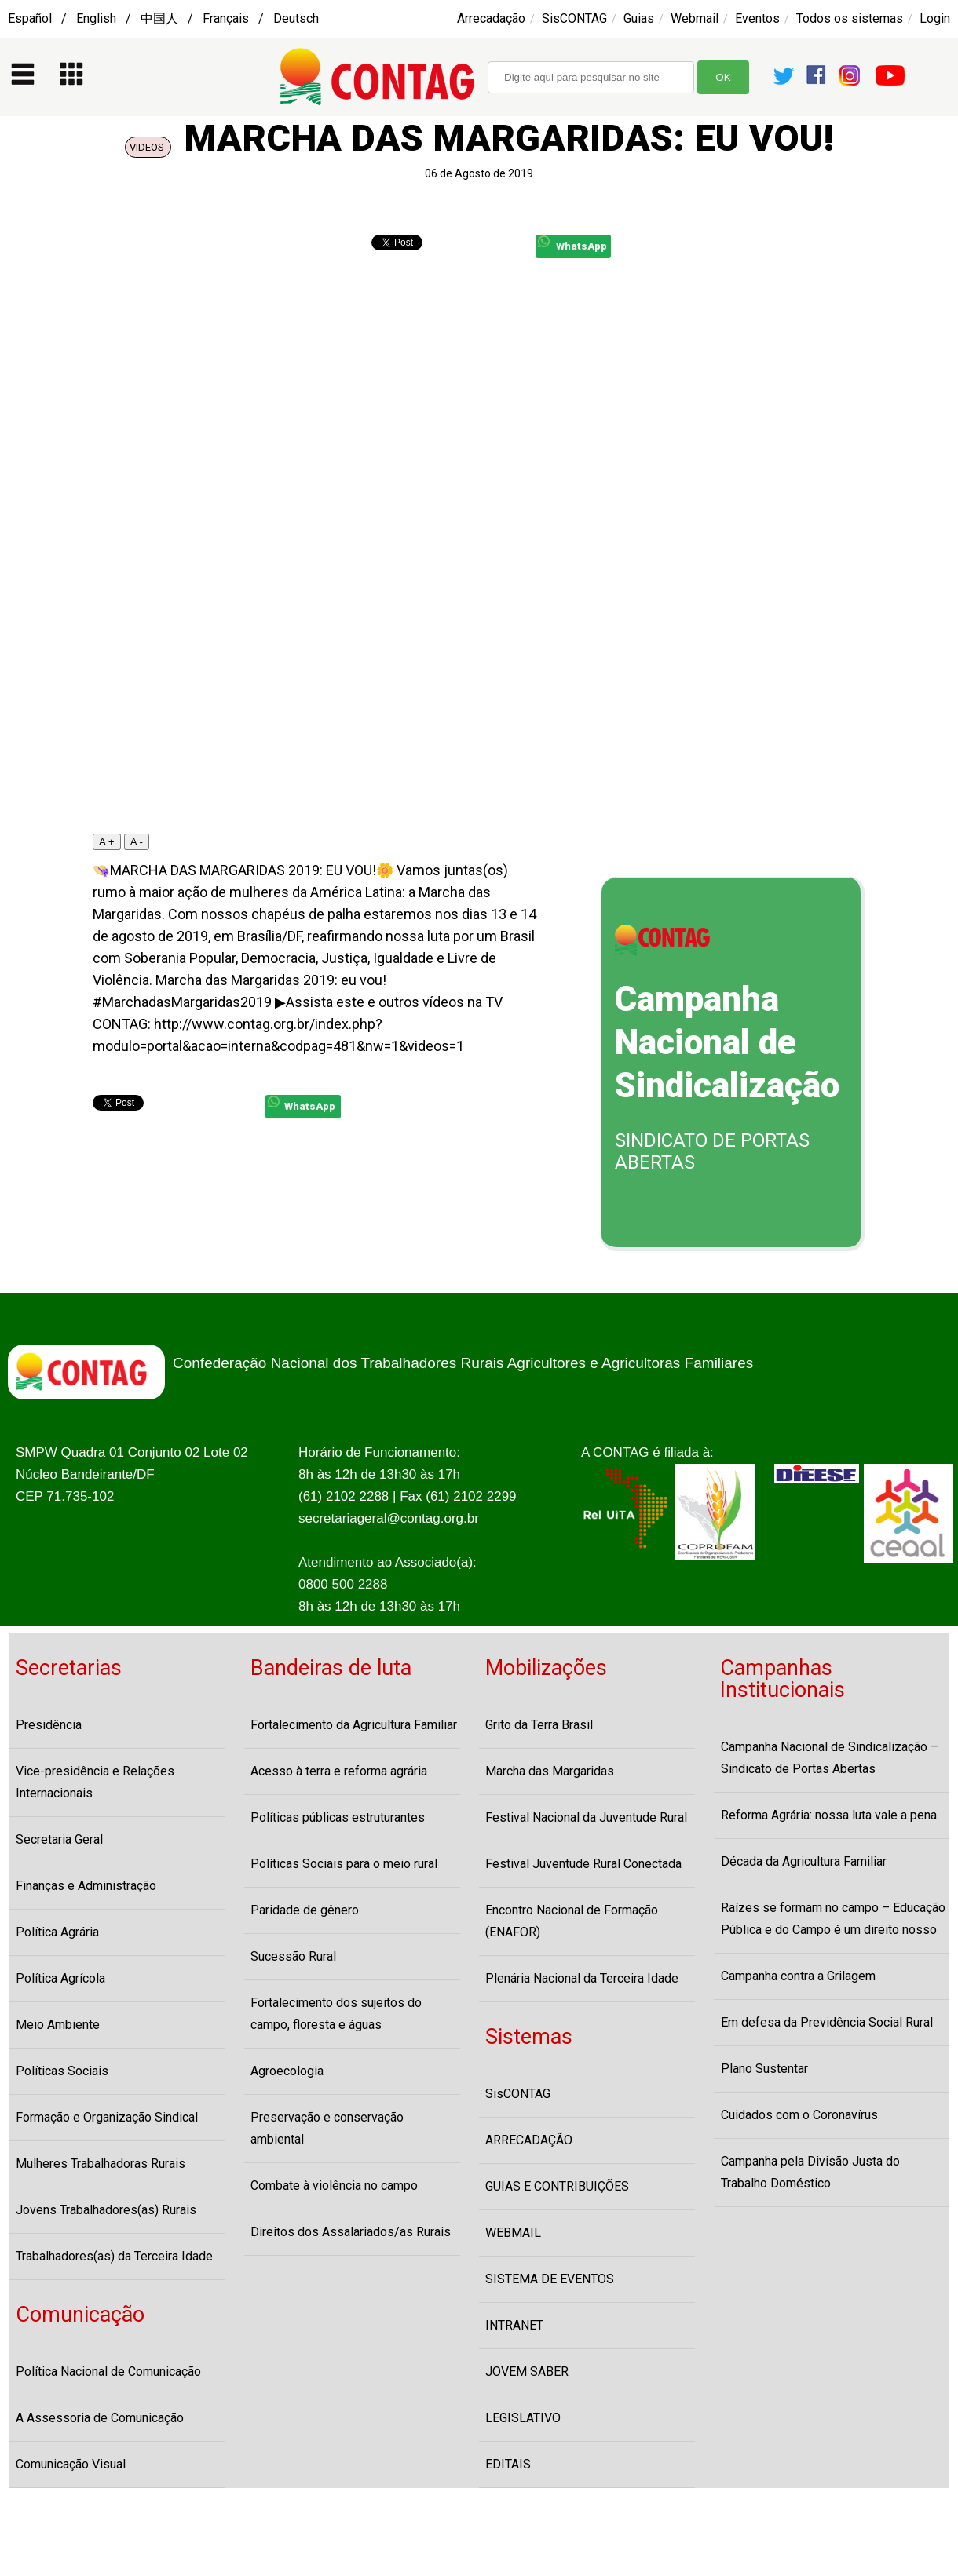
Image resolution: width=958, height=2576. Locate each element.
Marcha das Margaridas (549, 1771)
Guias (638, 18)
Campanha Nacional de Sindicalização (727, 1042)
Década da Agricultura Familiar (804, 1861)
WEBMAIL (513, 2232)
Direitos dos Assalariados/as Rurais (350, 2231)
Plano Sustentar (764, 2068)
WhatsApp (572, 243)
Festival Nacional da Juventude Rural (586, 1817)
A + (107, 842)
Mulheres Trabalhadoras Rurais (100, 2163)
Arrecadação (491, 18)
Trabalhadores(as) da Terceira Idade (114, 2256)
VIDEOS (148, 147)
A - (136, 842)
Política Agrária (57, 1932)
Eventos (757, 18)
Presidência (49, 1724)
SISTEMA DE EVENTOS (549, 2278)
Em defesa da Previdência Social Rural (827, 2022)
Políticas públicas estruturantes (337, 1817)
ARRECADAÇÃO (528, 2140)
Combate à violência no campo (334, 2185)
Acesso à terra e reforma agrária (338, 1771)
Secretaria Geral (59, 1839)
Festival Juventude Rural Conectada (583, 1863)
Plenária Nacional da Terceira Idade (581, 1978)
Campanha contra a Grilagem (798, 1975)
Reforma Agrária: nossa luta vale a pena (829, 1815)
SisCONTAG (574, 18)
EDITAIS (508, 2464)
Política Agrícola (60, 1978)
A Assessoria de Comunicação (100, 2417)
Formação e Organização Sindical (107, 2117)
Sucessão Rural (293, 1956)
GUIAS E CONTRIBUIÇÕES (557, 2186)
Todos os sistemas (849, 18)
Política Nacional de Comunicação (108, 2371)
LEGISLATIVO (523, 2417)
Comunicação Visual (71, 2464)
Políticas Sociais (62, 2070)
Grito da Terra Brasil (539, 1724)
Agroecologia (287, 2070)
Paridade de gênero (304, 1910)
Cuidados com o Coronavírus (799, 2114)
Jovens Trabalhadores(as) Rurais (106, 2209)
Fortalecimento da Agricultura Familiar (353, 1724)
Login (935, 18)
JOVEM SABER (527, 2371)
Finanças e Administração (86, 1885)
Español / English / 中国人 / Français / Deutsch (163, 18)
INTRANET (514, 2325)
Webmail (694, 18)
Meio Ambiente (58, 2024)
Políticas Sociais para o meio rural (343, 1863)
